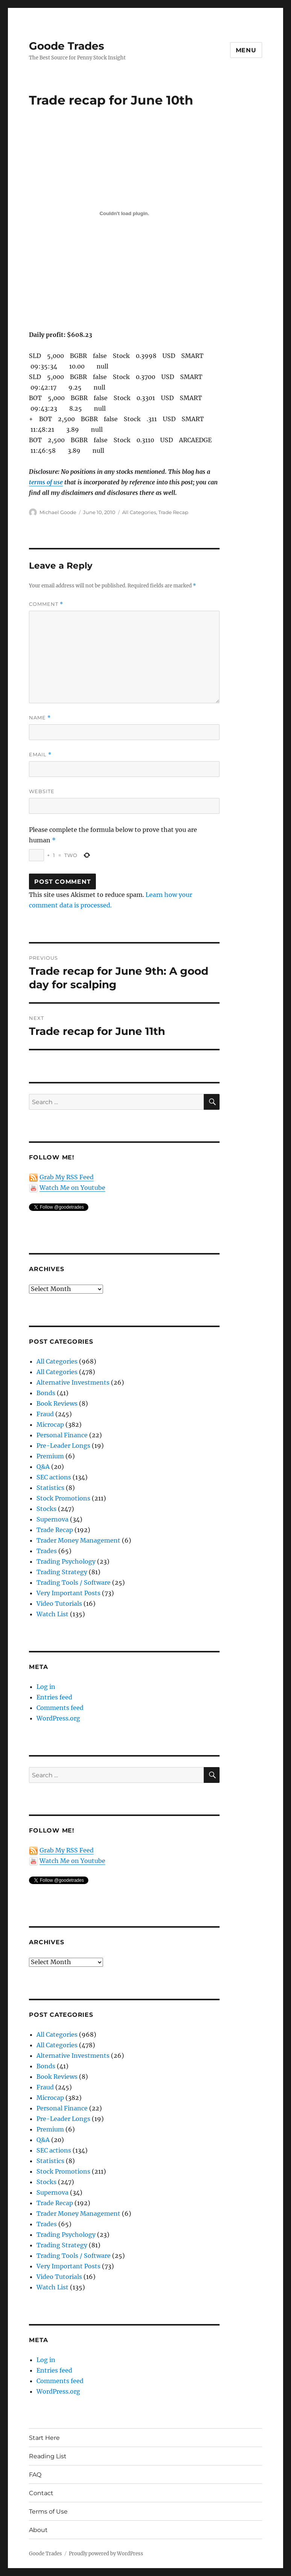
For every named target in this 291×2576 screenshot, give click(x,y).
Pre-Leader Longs (63, 1445)
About (38, 2530)
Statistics (50, 1487)
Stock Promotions (63, 1498)
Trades (46, 1551)
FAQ (35, 2474)
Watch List (52, 1614)
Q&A (43, 1466)
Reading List (48, 2456)
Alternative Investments (72, 1382)
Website (42, 791)
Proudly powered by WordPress (106, 2553)
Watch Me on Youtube (72, 1187)
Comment (46, 604)
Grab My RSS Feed (66, 1177)
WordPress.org (58, 1718)
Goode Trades (66, 45)
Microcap (50, 1424)
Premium (50, 1456)
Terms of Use (48, 2511)
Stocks (46, 1509)
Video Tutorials (59, 1603)
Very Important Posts (68, 1593)
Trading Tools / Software (73, 1582)
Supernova (52, 1519)
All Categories (139, 512)
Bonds (45, 1393)
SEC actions (53, 1477)
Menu (246, 50)
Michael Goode (57, 512)
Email (40, 754)
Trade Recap (173, 512)
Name (40, 718)
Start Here (44, 2437)
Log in (45, 1686)
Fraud (45, 1414)
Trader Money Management (78, 1540)
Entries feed (54, 1697)
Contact (41, 2493)
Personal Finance (62, 1435)
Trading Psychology (65, 1561)
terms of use (46, 482)
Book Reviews (56, 1403)
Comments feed (59, 1707)
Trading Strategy (61, 1572)
